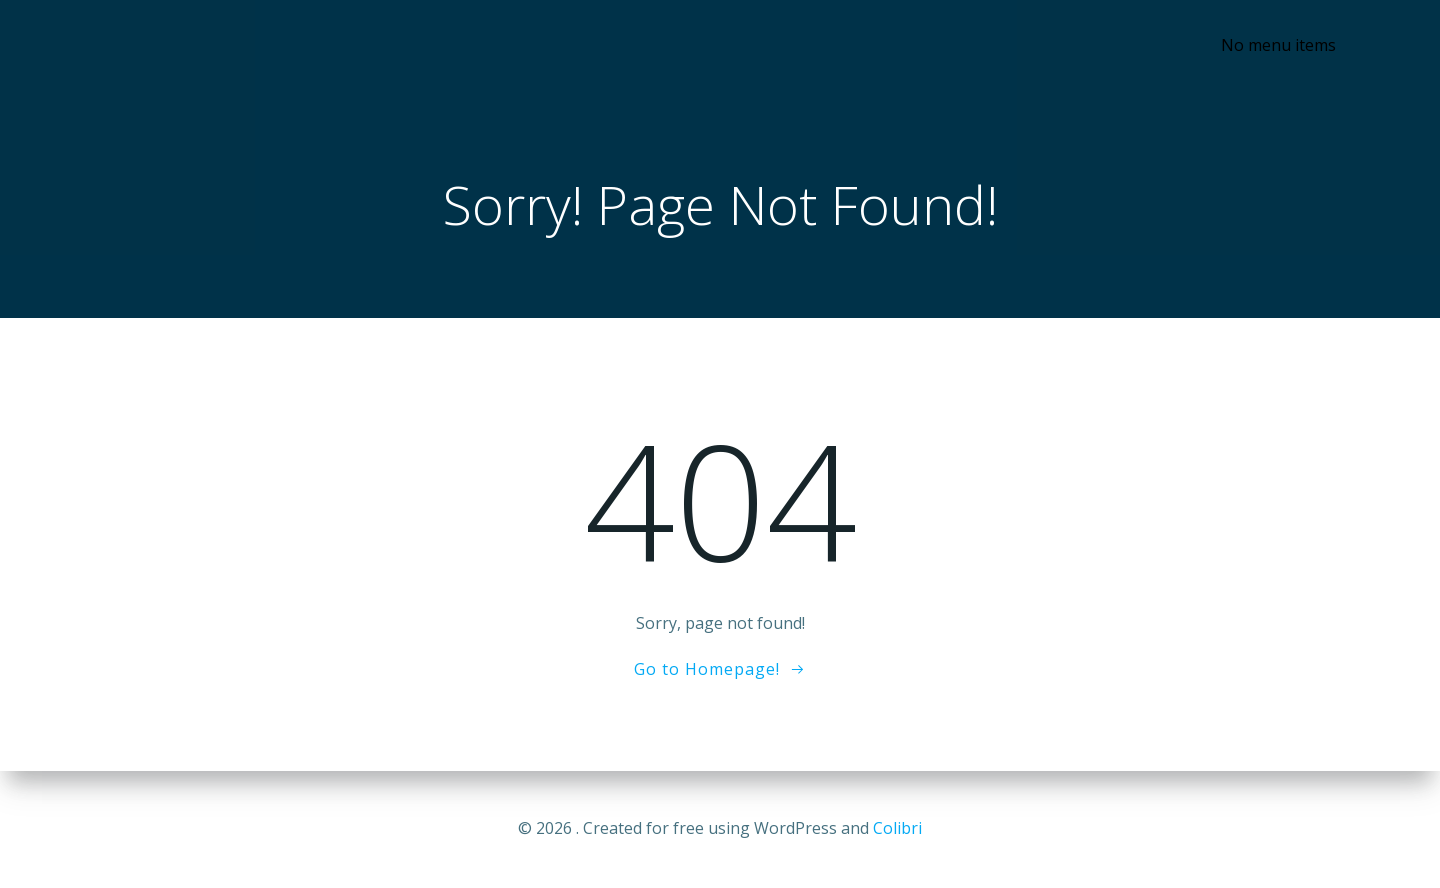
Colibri (897, 828)
